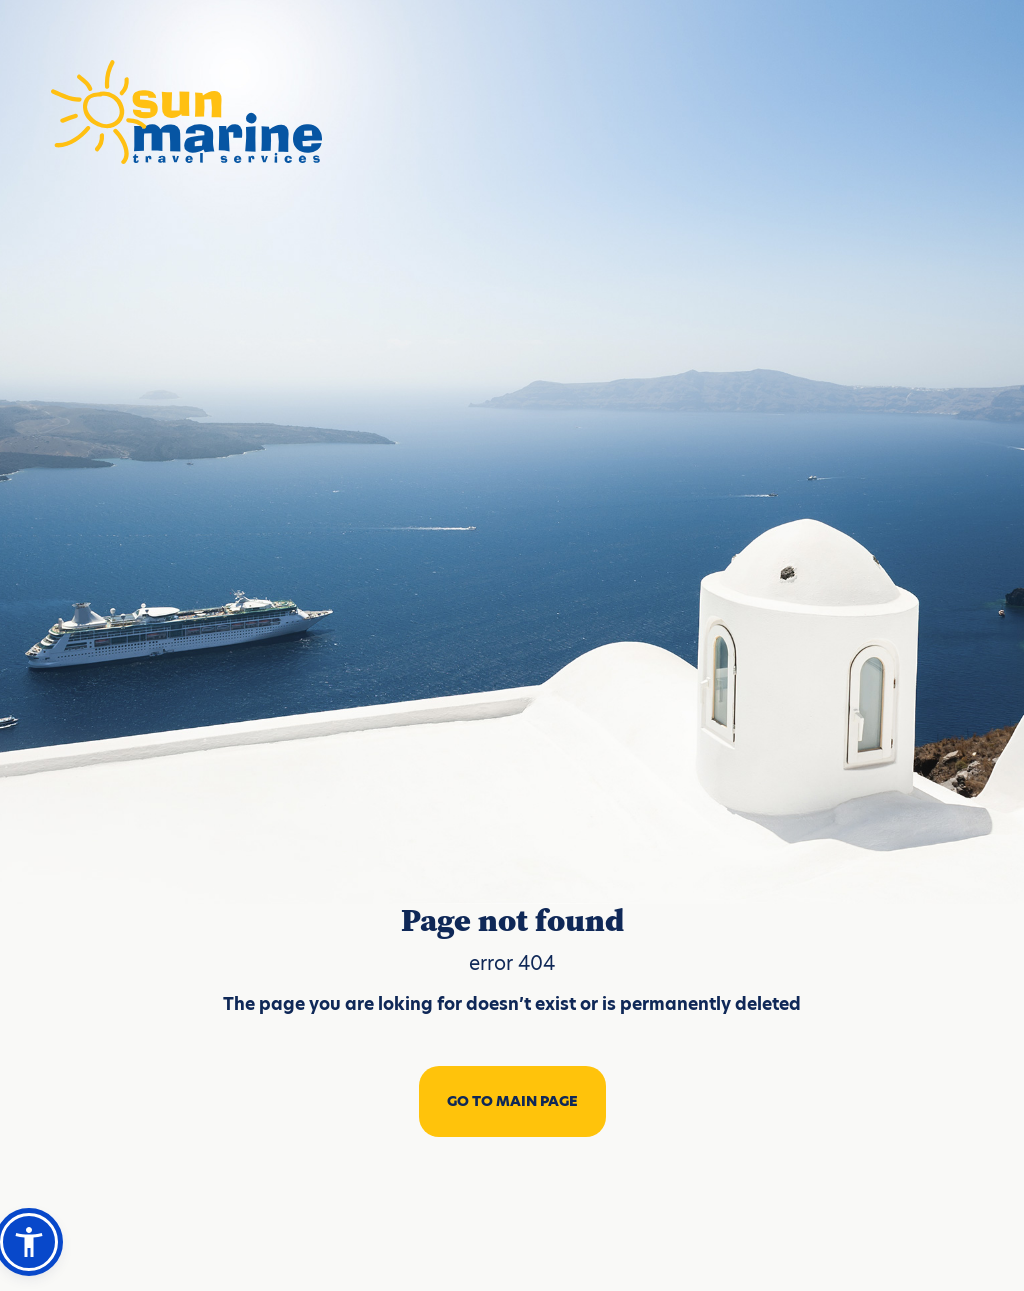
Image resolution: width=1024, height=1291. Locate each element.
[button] (29, 1242)
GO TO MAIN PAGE (512, 1101)
